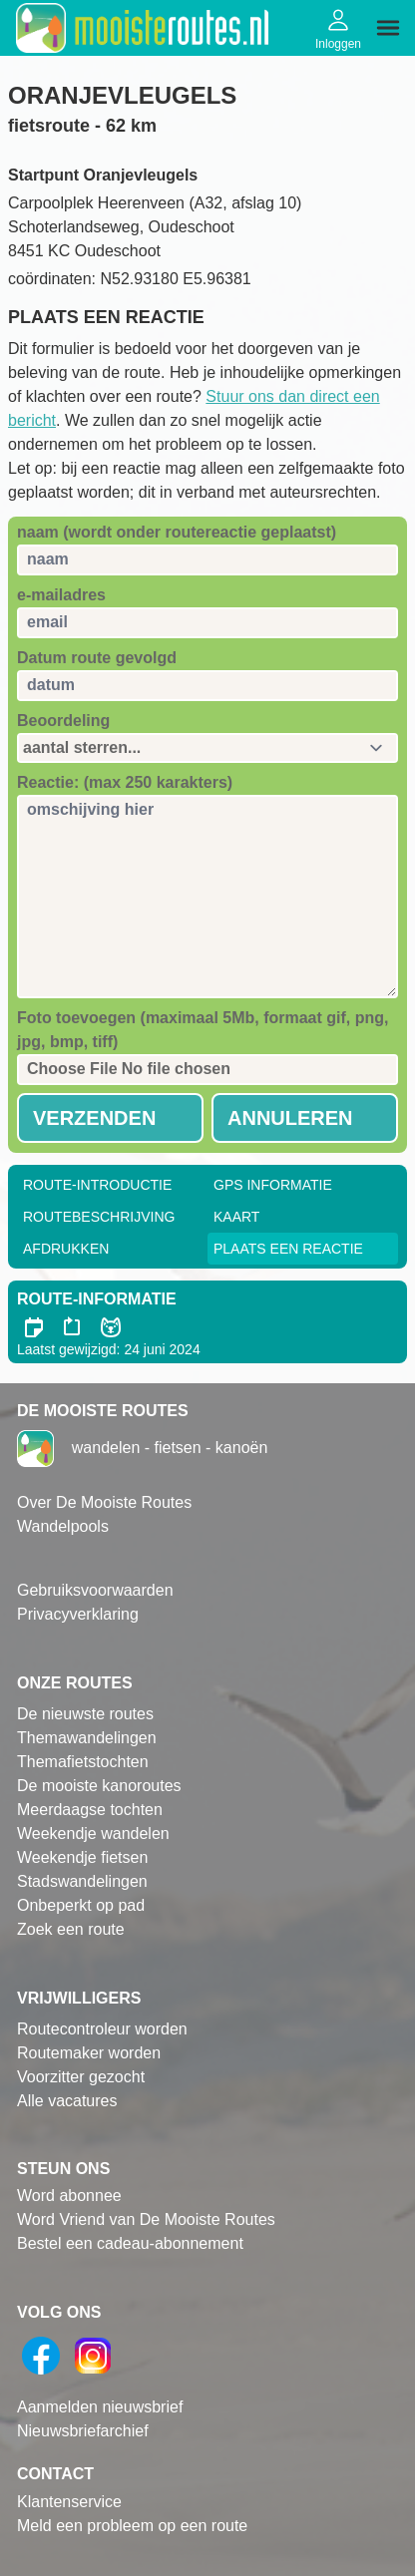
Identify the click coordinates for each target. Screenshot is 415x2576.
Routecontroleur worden (102, 2029)
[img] (388, 28)
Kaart (236, 1217)
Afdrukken (66, 1249)
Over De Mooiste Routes (104, 1502)
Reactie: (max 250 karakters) (124, 782)
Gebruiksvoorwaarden (95, 1590)
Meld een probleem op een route (132, 2525)
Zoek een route (71, 1929)
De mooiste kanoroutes (99, 1785)
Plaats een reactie (288, 1249)
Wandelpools (63, 1526)
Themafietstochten (83, 1761)
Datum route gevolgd (97, 657)
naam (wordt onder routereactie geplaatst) (176, 532)
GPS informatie (272, 1185)
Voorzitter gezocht (81, 2076)
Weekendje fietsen (82, 1857)
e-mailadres (61, 594)
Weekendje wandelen (93, 1833)
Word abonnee (69, 2195)
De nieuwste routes (85, 1713)
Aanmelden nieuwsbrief (100, 2406)
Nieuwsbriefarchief (83, 2430)
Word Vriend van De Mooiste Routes (146, 2219)
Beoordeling (63, 720)
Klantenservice (69, 2501)
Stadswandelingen (82, 1881)
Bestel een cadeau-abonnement (130, 2243)
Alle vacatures (67, 2100)
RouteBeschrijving (99, 1217)
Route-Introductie (97, 1185)
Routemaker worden (89, 2052)
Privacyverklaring (78, 1614)
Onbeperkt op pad (81, 1905)
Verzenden (94, 1118)
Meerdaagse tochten (90, 1809)
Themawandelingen (87, 1737)
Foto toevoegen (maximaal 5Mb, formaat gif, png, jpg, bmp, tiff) (202, 1029)
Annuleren (290, 1118)
